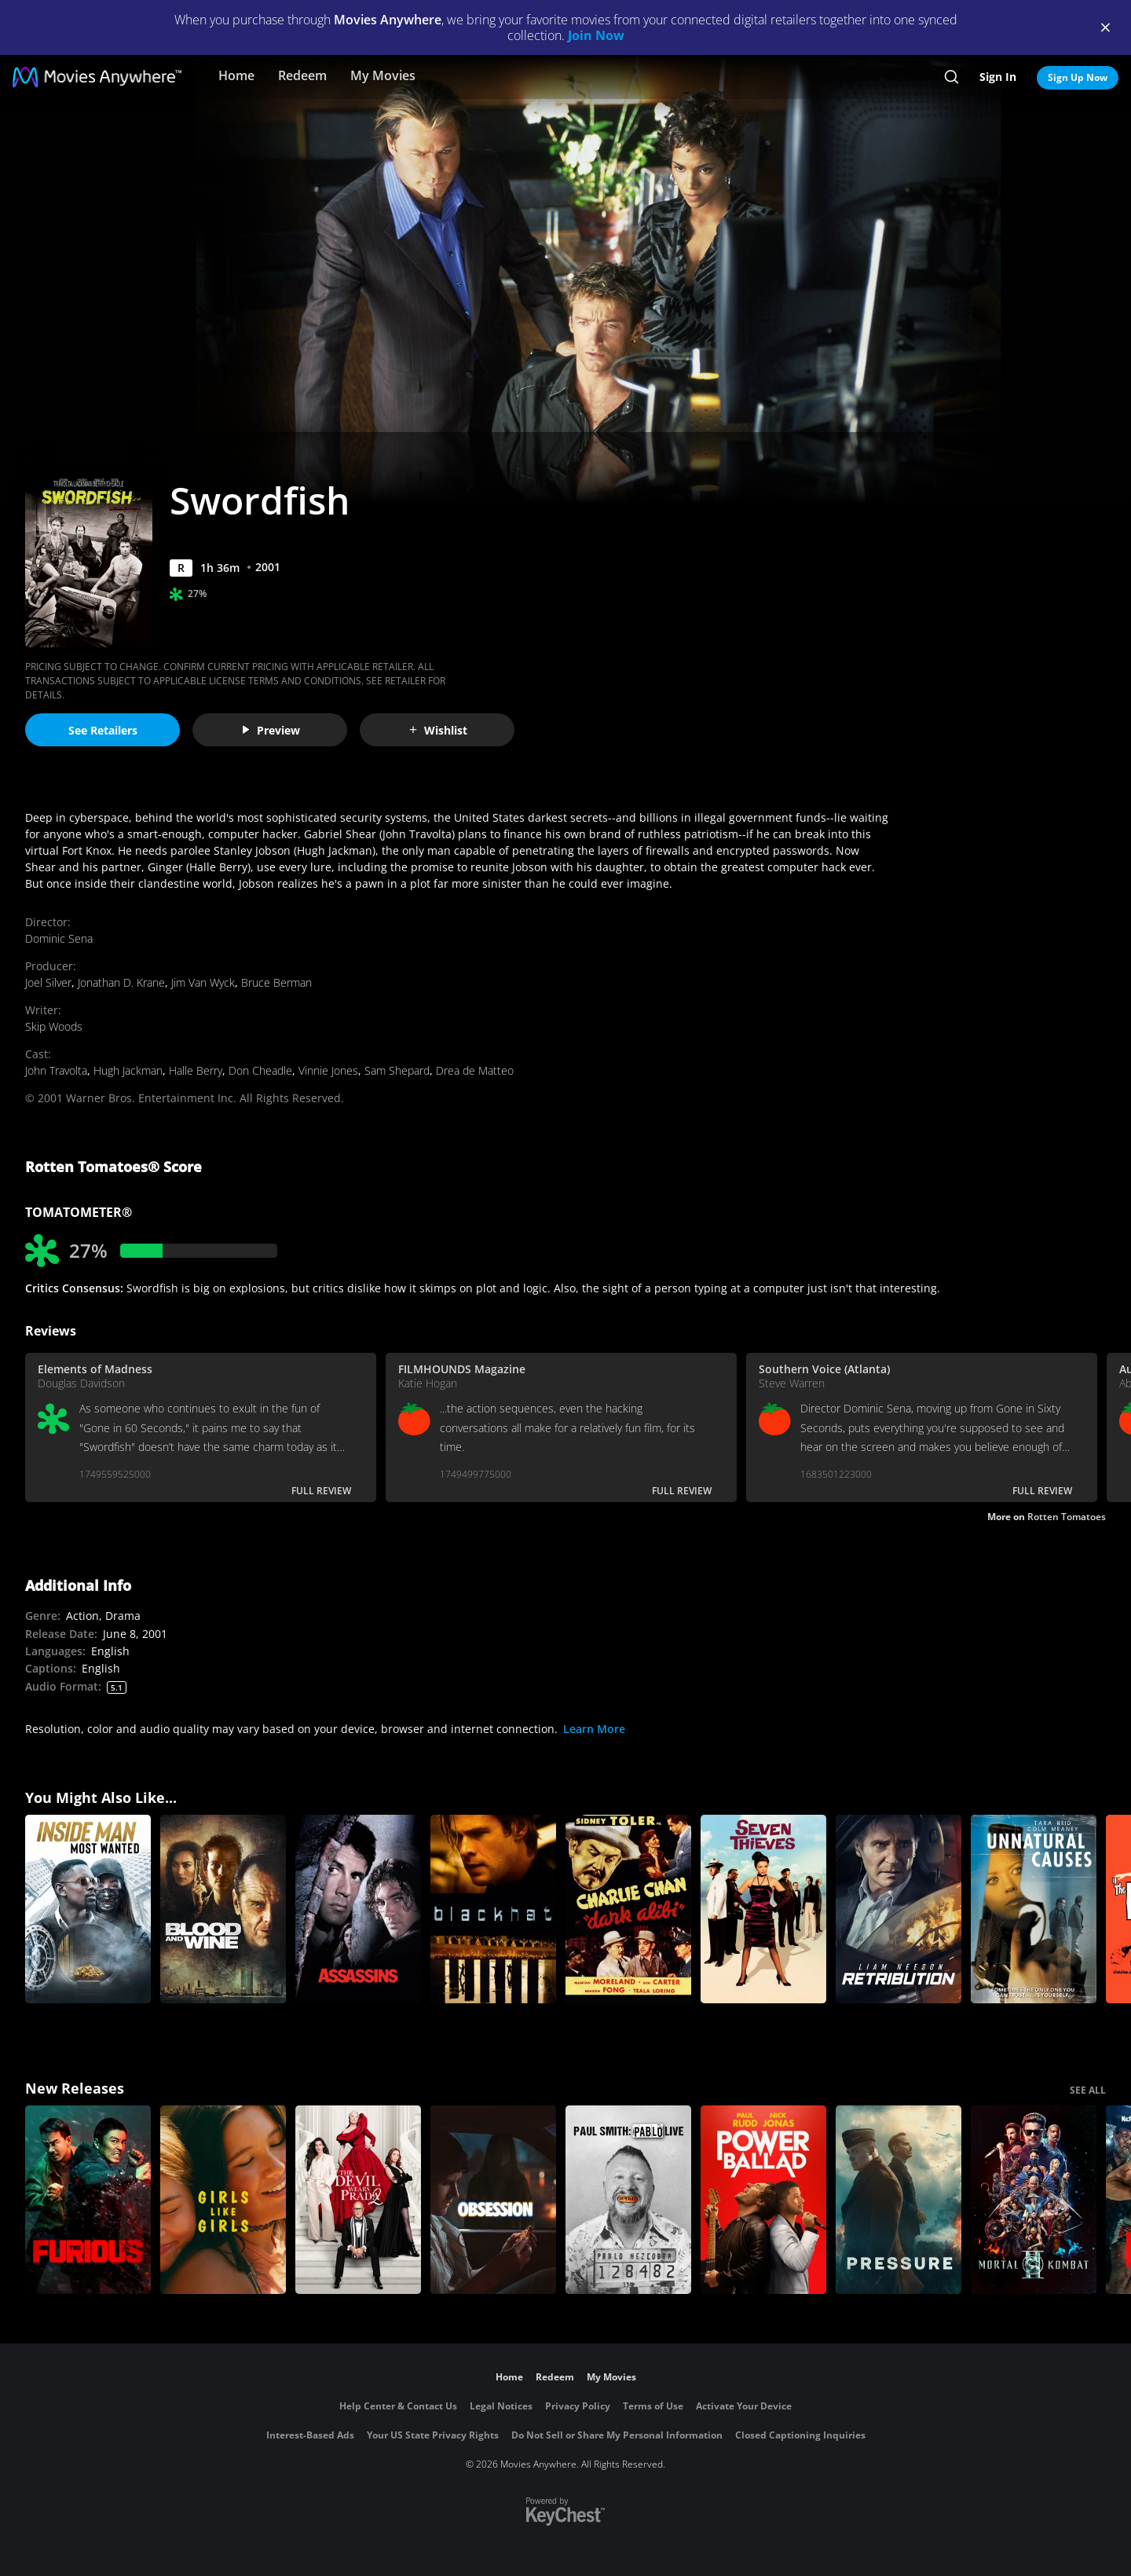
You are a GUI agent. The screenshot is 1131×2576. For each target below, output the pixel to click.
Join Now (596, 35)
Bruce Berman (276, 982)
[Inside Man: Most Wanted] (88, 1909)
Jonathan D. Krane (121, 982)
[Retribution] (898, 1909)
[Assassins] (358, 1909)
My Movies (382, 75)
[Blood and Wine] (223, 1909)
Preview (270, 730)
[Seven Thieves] (763, 1909)
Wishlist (437, 730)
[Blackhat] (493, 1909)
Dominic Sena (59, 938)
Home (236, 75)
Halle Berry (195, 1070)
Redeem (302, 75)
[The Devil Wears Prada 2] (358, 2199)
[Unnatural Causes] (1033, 1909)
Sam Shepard (397, 1070)
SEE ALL (1088, 2090)
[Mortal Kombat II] (1033, 2199)
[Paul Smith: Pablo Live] (628, 2199)
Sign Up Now (1077, 77)
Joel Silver (48, 982)
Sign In (997, 76)
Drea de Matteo (475, 1070)
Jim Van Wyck (203, 982)
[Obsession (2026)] (493, 2199)
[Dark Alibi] (628, 1909)
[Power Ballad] (763, 2199)
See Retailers (102, 730)
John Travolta (56, 1070)
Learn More (594, 1728)
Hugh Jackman (128, 1070)
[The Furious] (88, 2199)
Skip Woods (53, 1026)
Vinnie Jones (328, 1070)
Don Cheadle (260, 1070)
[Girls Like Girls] (223, 2199)
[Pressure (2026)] (898, 2199)
